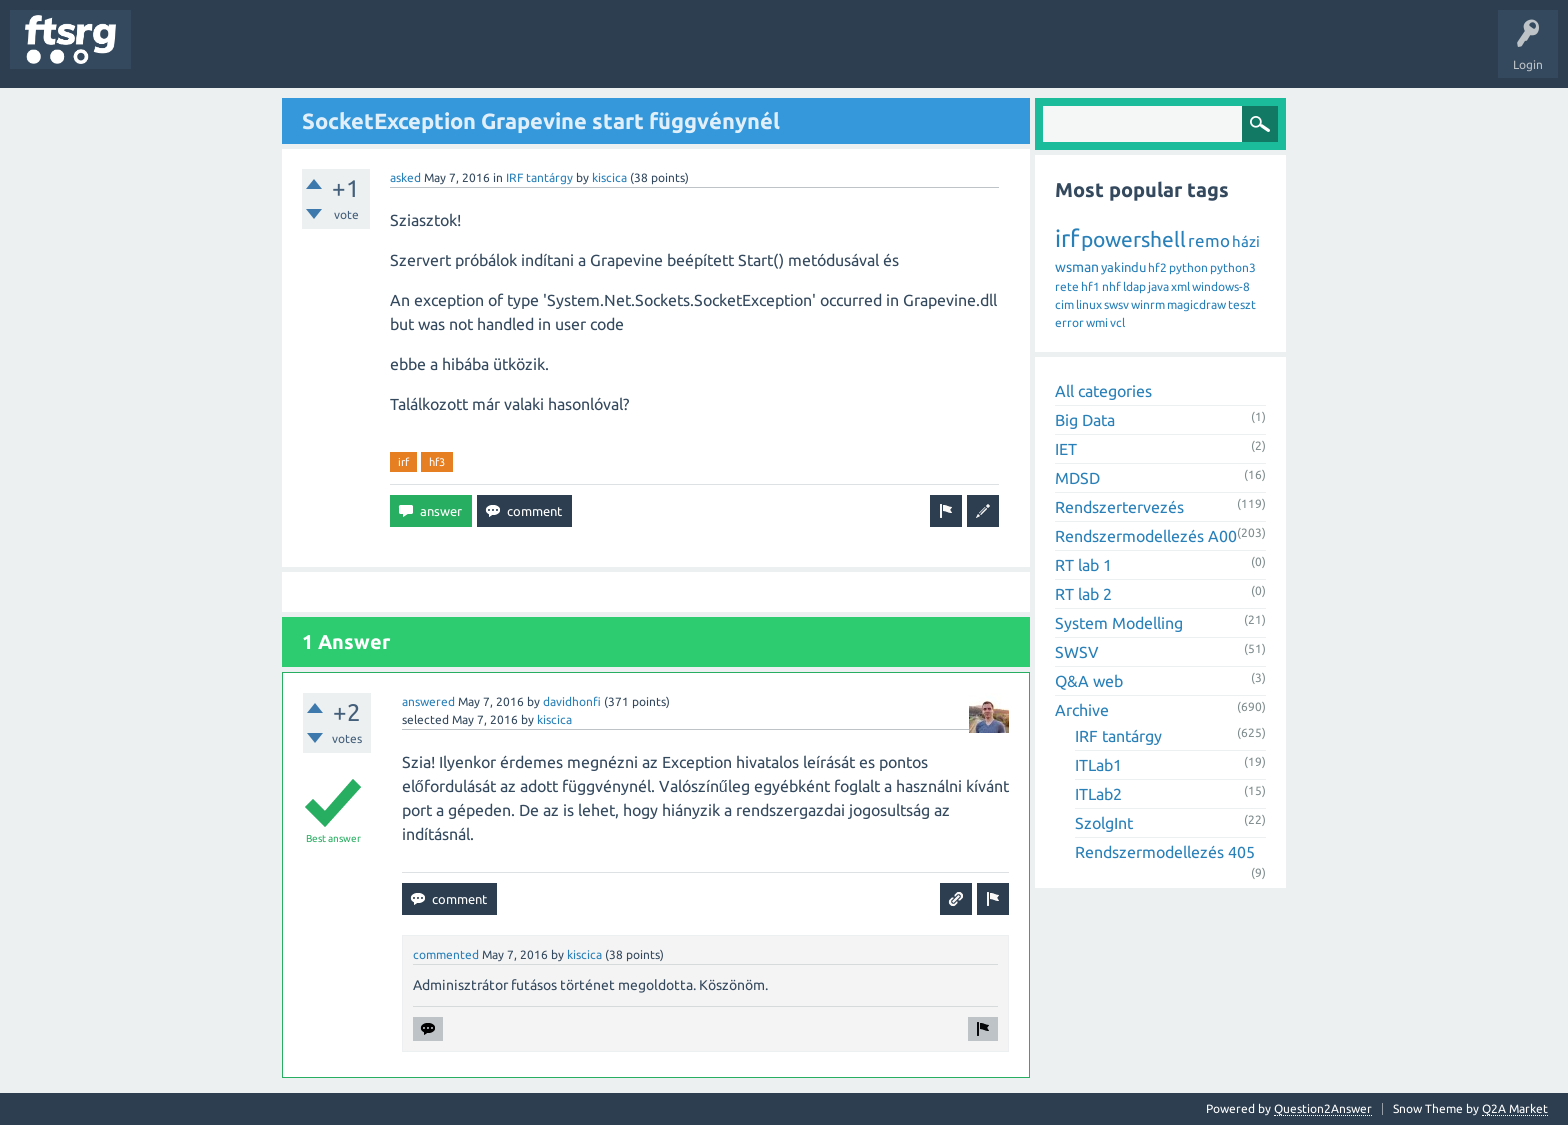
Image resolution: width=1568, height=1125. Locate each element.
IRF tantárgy (539, 177)
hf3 (437, 462)
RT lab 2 (1083, 594)
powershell (1133, 239)
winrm (1148, 304)
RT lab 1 (1083, 565)
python (1188, 267)
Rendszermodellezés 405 (1165, 852)
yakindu (1123, 267)
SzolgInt (1104, 823)
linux (1089, 304)
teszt (1242, 304)
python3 (1233, 267)
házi (1246, 241)
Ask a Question (591, 54)
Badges (458, 54)
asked (405, 177)
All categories (1103, 391)
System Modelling (1119, 623)
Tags (334, 54)
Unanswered (257, 54)
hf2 (1157, 267)
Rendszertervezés (1119, 507)
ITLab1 (1098, 765)
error (1069, 322)
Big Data (1085, 420)
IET (1066, 449)
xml (1180, 286)
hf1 (1090, 286)
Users (396, 54)
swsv (1116, 304)
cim (1064, 304)
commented (446, 954)
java (1158, 286)
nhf (1111, 286)
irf (403, 462)
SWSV (1077, 652)
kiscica (609, 177)
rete (1067, 286)
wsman (1077, 267)
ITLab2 (1098, 794)
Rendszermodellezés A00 (1146, 536)
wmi (1097, 322)
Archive (1082, 710)
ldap (1134, 286)
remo (1209, 240)
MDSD (1077, 478)
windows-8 (1221, 286)
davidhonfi (572, 701)
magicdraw (1196, 304)
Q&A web (1089, 681)
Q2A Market (1515, 1108)
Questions (173, 54)
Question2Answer (1323, 1108)
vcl (1117, 322)
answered (428, 701)
